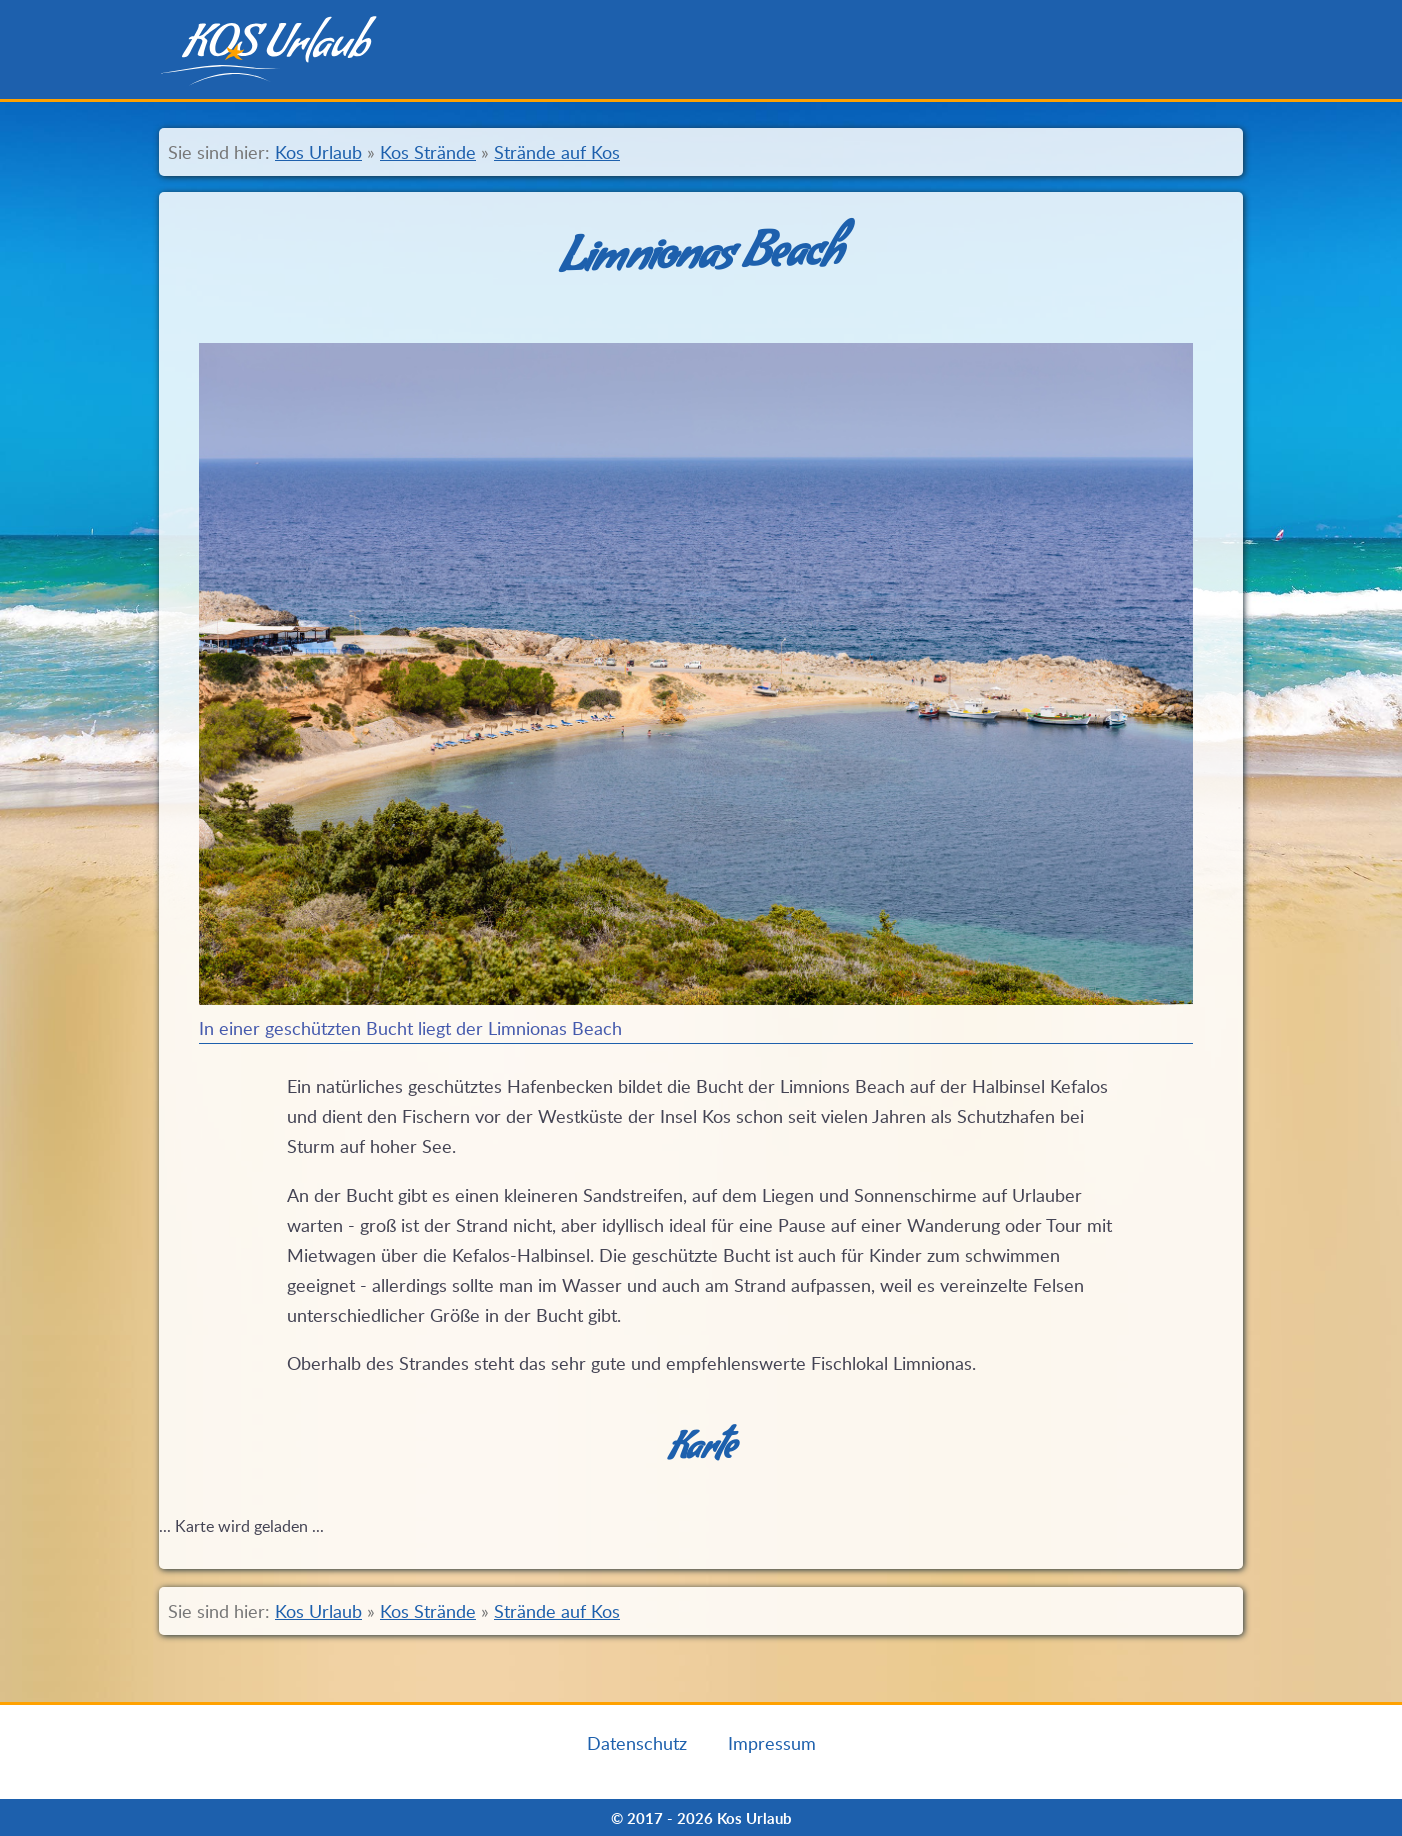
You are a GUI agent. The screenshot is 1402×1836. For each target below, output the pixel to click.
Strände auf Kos (557, 152)
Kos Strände (428, 152)
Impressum (772, 1743)
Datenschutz (637, 1743)
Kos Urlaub (318, 152)
